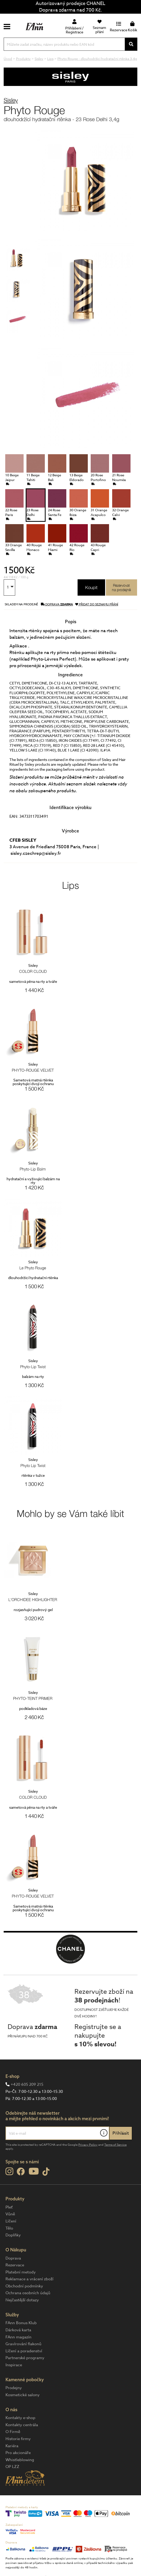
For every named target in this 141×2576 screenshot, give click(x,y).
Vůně (10, 2214)
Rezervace (15, 2265)
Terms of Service (115, 2145)
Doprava (13, 2258)
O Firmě (13, 2432)
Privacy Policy (87, 2145)
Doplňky (13, 2235)
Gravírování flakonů (23, 2344)
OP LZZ (12, 2467)
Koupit (91, 587)
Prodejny (14, 2388)
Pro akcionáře (18, 2453)
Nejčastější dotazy (22, 2300)
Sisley (11, 100)
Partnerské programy (25, 2358)
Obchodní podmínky (24, 2286)
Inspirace (14, 2365)
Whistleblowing (20, 2460)
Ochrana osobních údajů (28, 2293)
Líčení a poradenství (24, 2351)
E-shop (12, 2076)
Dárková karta (18, 2330)
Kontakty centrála (22, 2425)
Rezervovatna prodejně (121, 587)
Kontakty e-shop (20, 2418)
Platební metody (21, 2272)
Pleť (9, 2207)
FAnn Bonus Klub (21, 2323)
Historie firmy (18, 2439)
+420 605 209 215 (27, 2084)
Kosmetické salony (23, 2395)
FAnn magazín (18, 2337)
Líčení (11, 2221)
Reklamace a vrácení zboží (29, 2279)
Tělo (9, 2228)
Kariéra (12, 2446)
